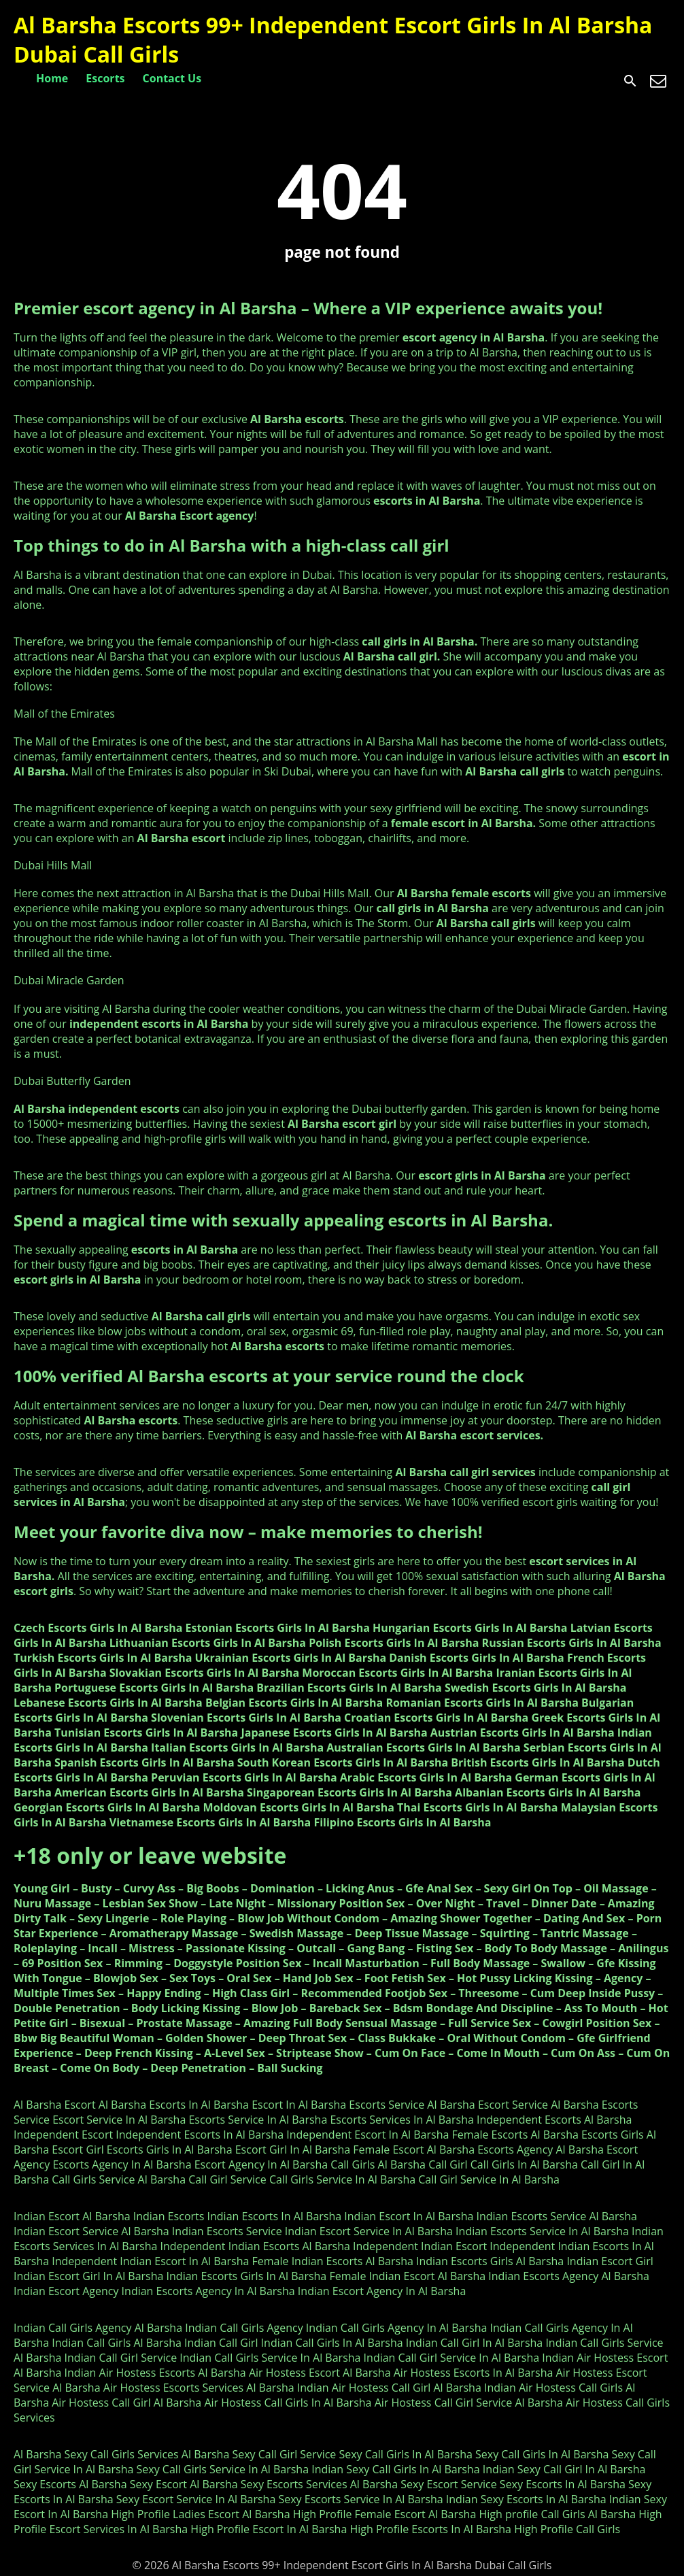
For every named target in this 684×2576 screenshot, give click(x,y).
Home (52, 78)
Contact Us (172, 78)
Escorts (105, 78)
